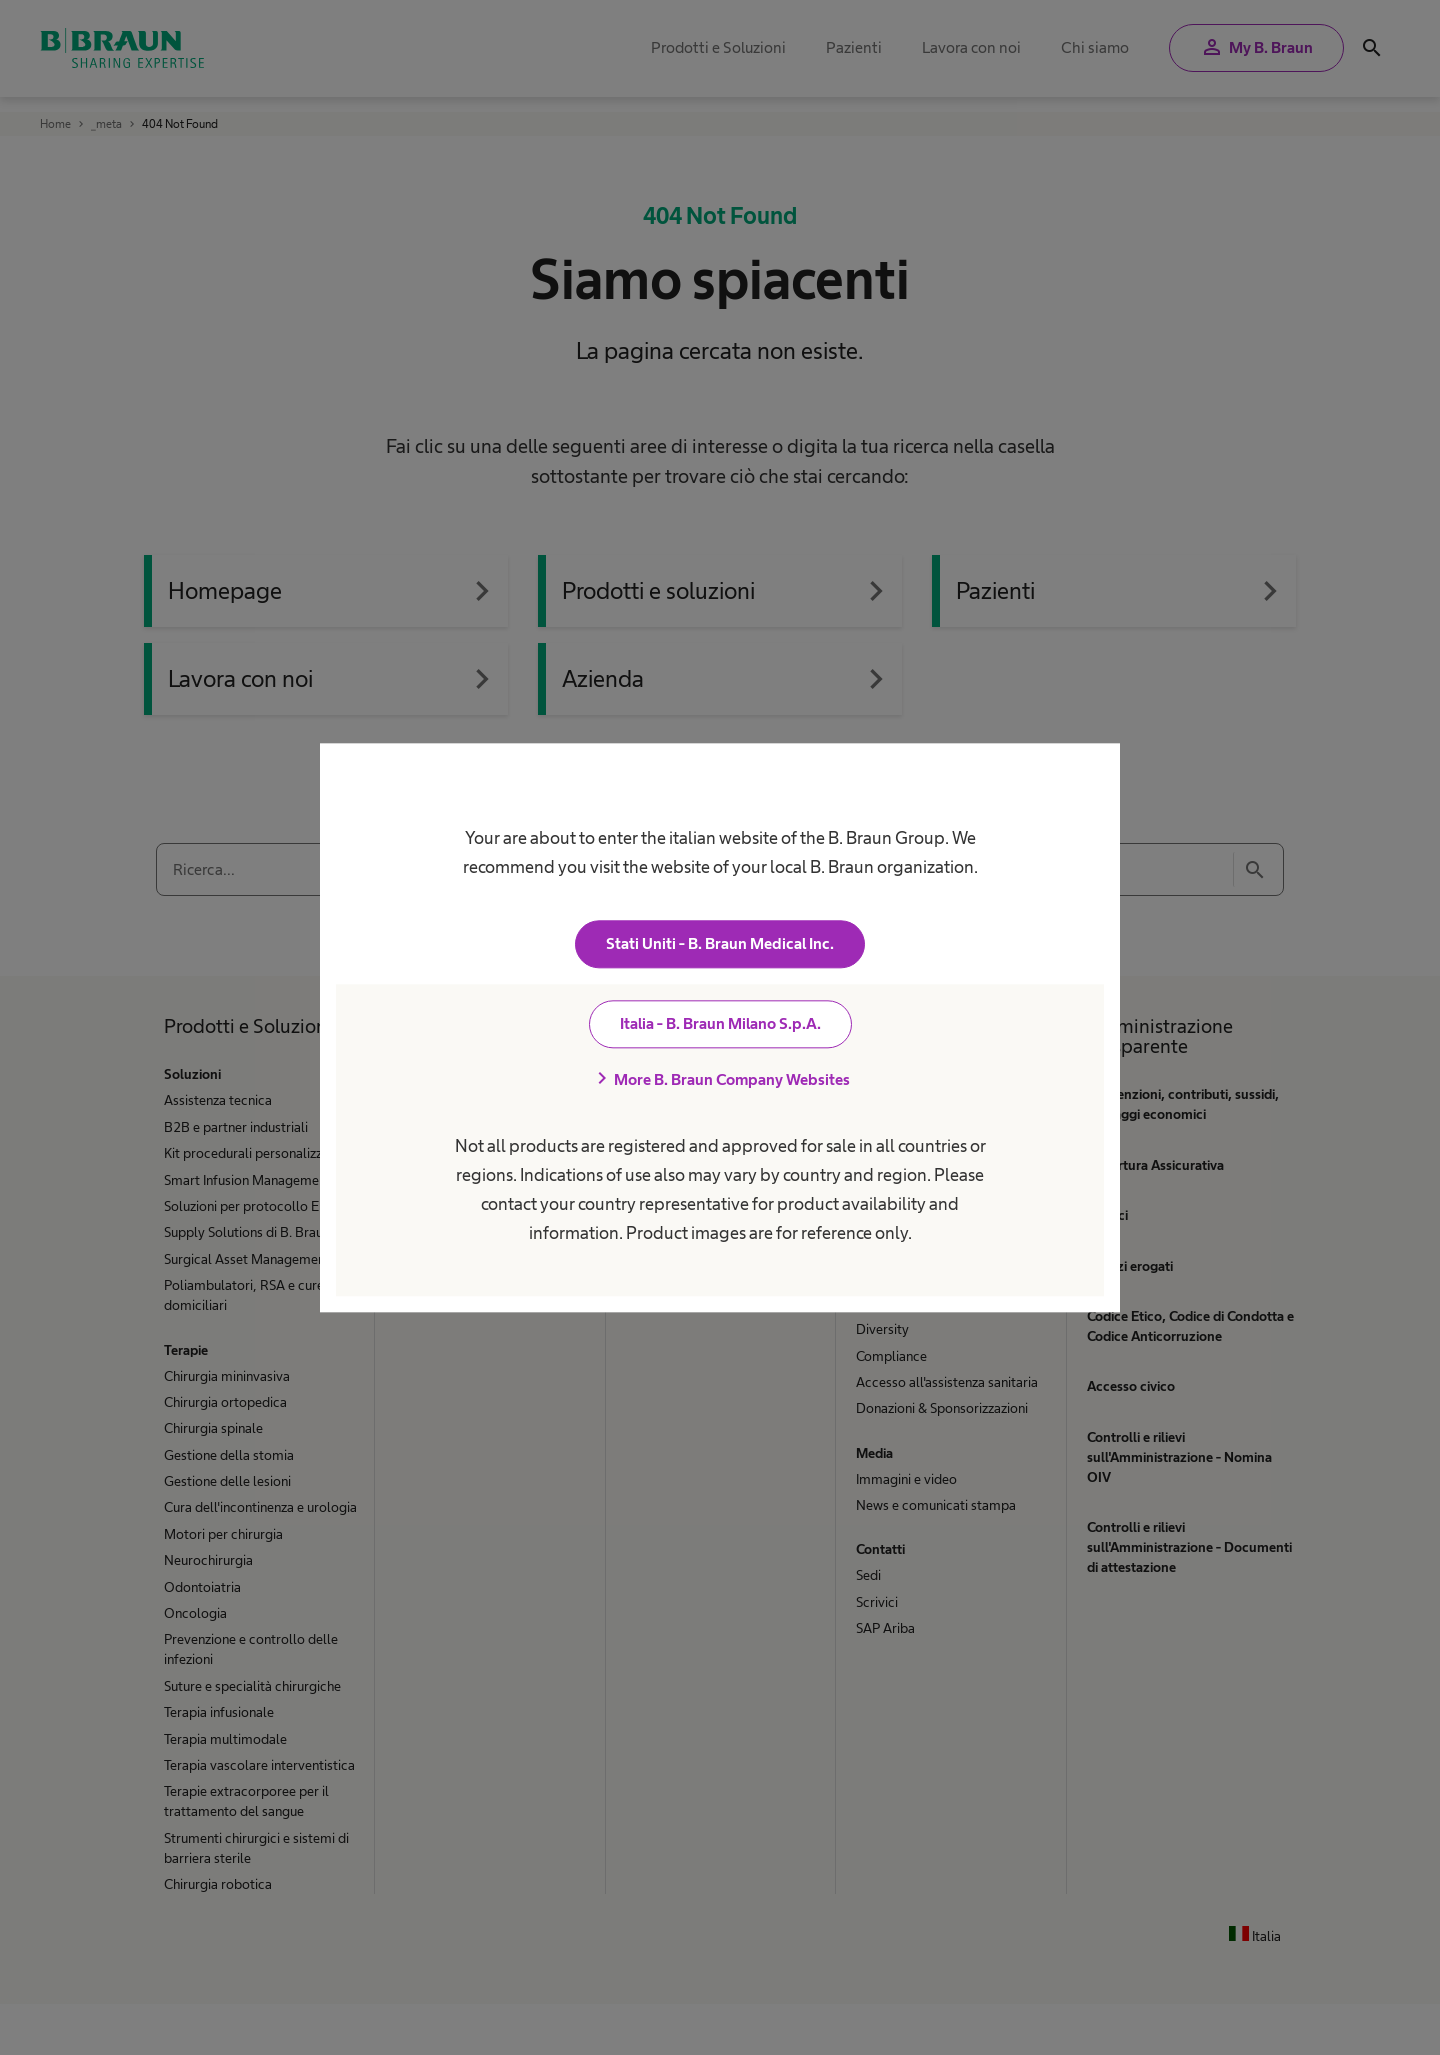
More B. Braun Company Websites (720, 1079)
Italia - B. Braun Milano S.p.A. (720, 1023)
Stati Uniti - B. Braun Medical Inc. (720, 943)
